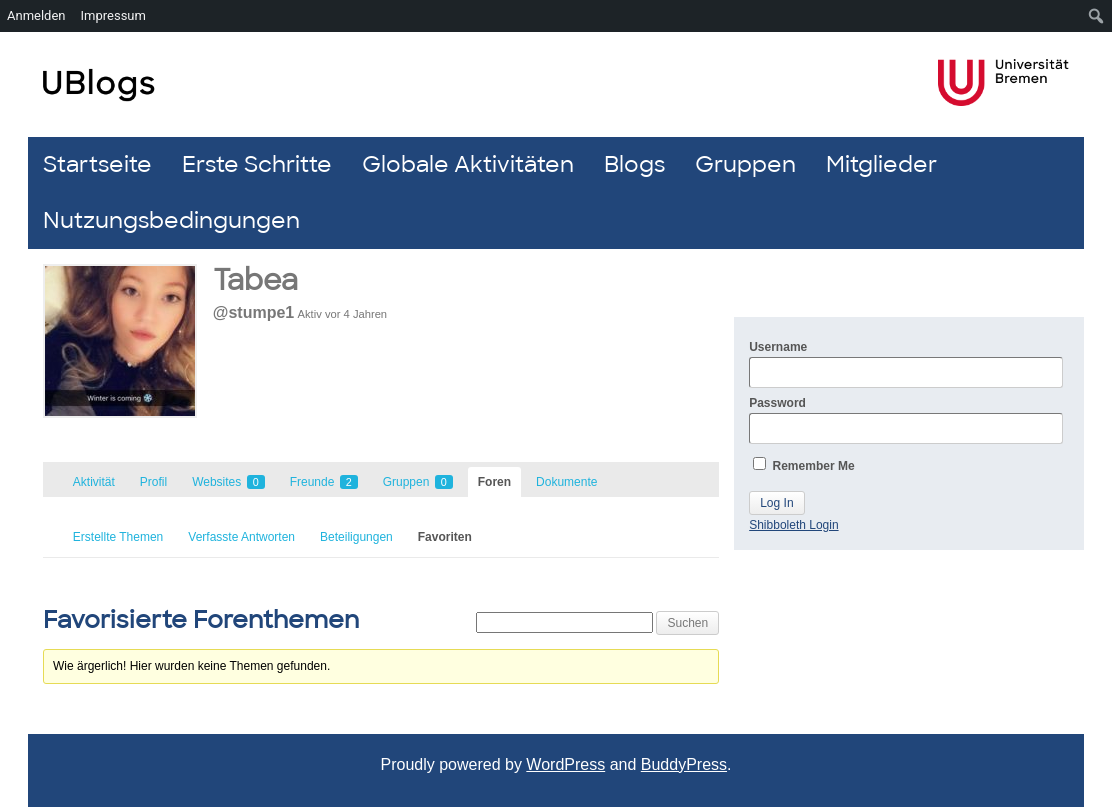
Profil (153, 482)
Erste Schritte (257, 164)
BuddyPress (684, 764)
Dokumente (566, 482)
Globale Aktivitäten (468, 164)
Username (906, 364)
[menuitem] (1096, 16)
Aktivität (94, 482)
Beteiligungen (356, 537)
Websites (228, 482)
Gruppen (745, 164)
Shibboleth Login (793, 525)
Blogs (634, 164)
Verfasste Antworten (241, 537)
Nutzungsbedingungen (171, 220)
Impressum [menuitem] (113, 15)
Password (906, 420)
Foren (494, 482)
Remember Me (803, 465)
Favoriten (445, 537)
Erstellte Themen (118, 537)
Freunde (324, 482)
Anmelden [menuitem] (36, 15)
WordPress (565, 764)
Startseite (97, 164)
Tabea (255, 280)
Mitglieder (881, 164)
